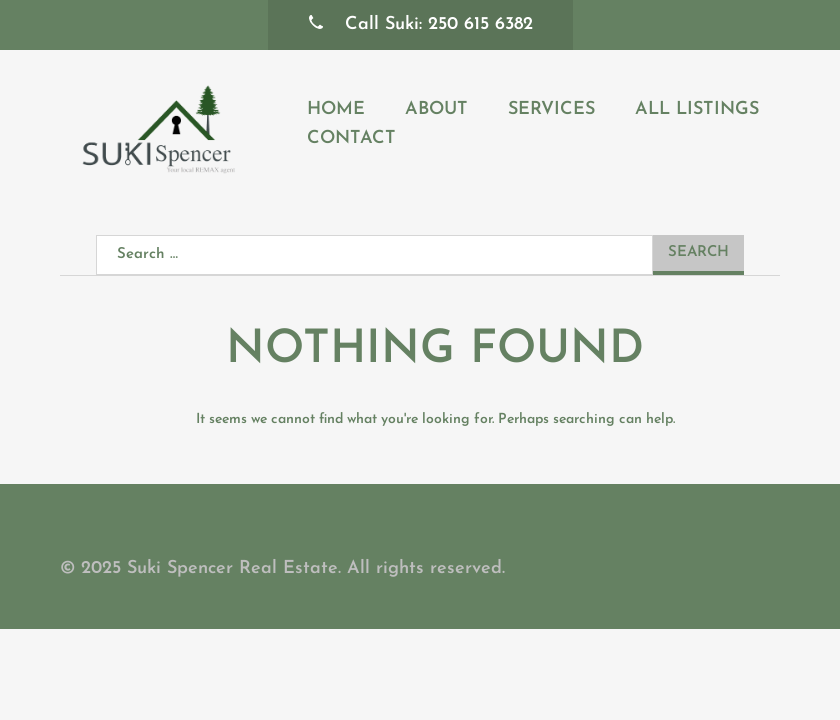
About (436, 109)
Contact (351, 138)
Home (336, 109)
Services (551, 109)
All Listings (697, 109)
